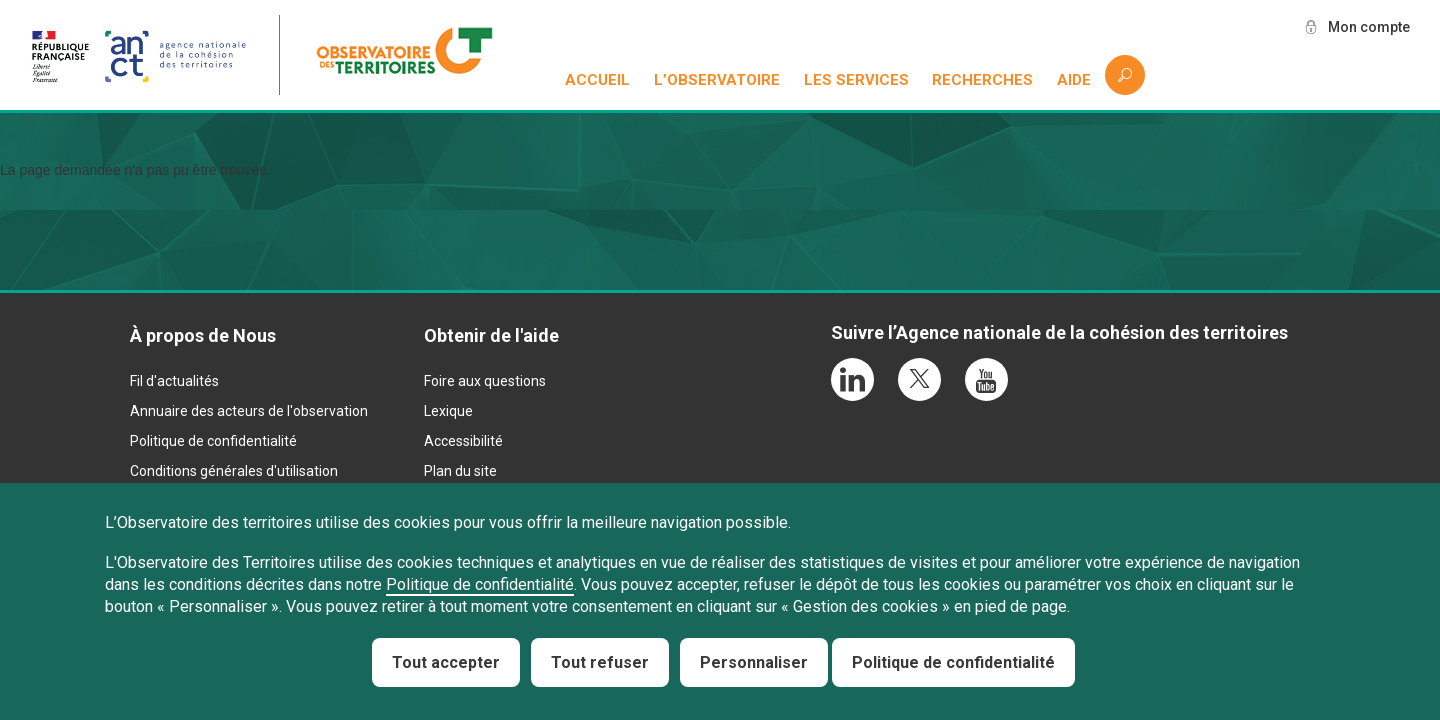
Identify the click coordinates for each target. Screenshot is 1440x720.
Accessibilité (463, 441)
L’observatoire (717, 80)
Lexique (448, 411)
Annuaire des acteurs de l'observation (249, 411)
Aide (1074, 80)
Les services (856, 80)
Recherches (982, 80)
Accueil (597, 80)
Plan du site (460, 471)
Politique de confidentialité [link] (953, 662)
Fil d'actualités (174, 381)
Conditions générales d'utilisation (234, 471)
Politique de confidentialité (213, 441)
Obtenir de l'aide (491, 335)
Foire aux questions (485, 381)
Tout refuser (600, 662)
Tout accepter (446, 662)
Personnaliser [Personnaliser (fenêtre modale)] (754, 662)
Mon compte (1369, 27)
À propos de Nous (203, 335)
